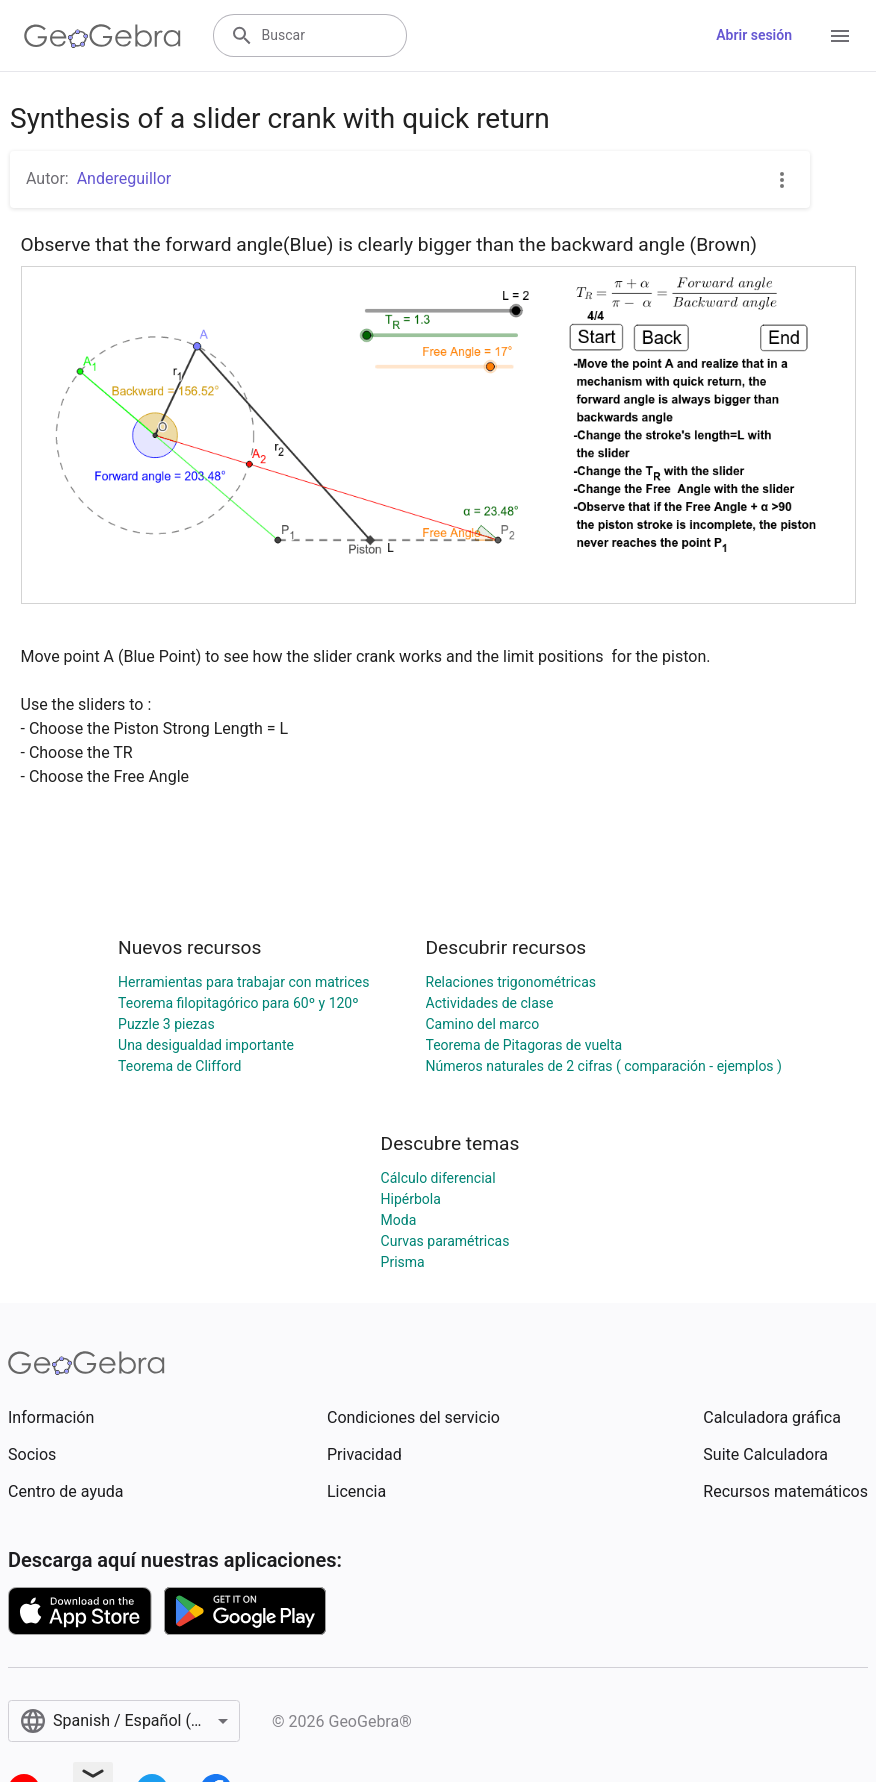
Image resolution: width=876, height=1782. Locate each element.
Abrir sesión (754, 35)
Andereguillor (124, 178)
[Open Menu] (840, 36)
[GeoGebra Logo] (102, 36)
